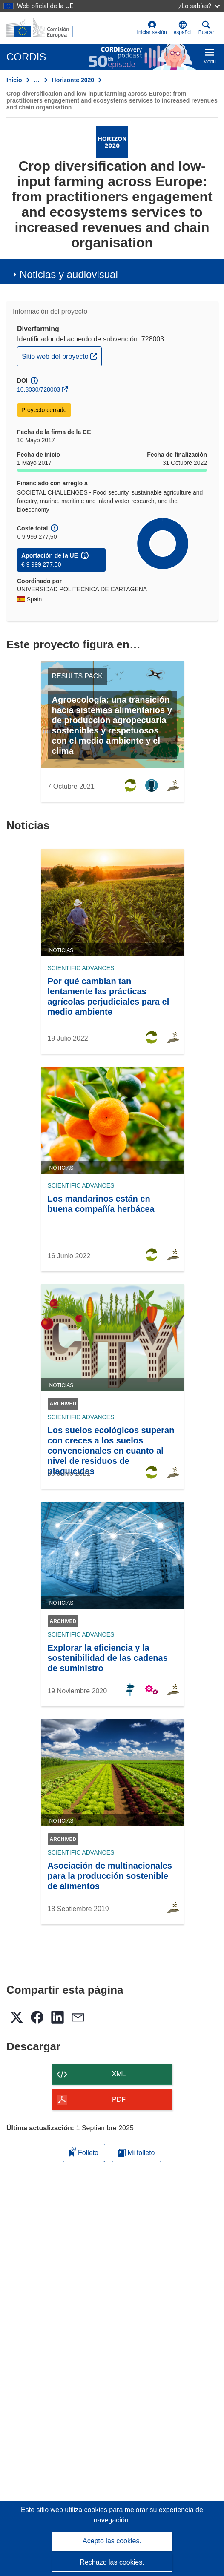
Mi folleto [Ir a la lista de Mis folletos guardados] (136, 2153)
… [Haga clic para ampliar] (37, 80)
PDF (119, 2099)
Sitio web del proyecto (61, 355)
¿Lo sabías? (199, 5)
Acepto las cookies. (112, 2541)
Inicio (14, 80)
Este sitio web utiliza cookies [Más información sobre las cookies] (65, 2509)
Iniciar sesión (152, 27)
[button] (182, 28)
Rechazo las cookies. (112, 2562)
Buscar (206, 27)
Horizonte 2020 (73, 80)
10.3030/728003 (38, 389)
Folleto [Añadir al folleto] (83, 2151)
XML (119, 2074)
